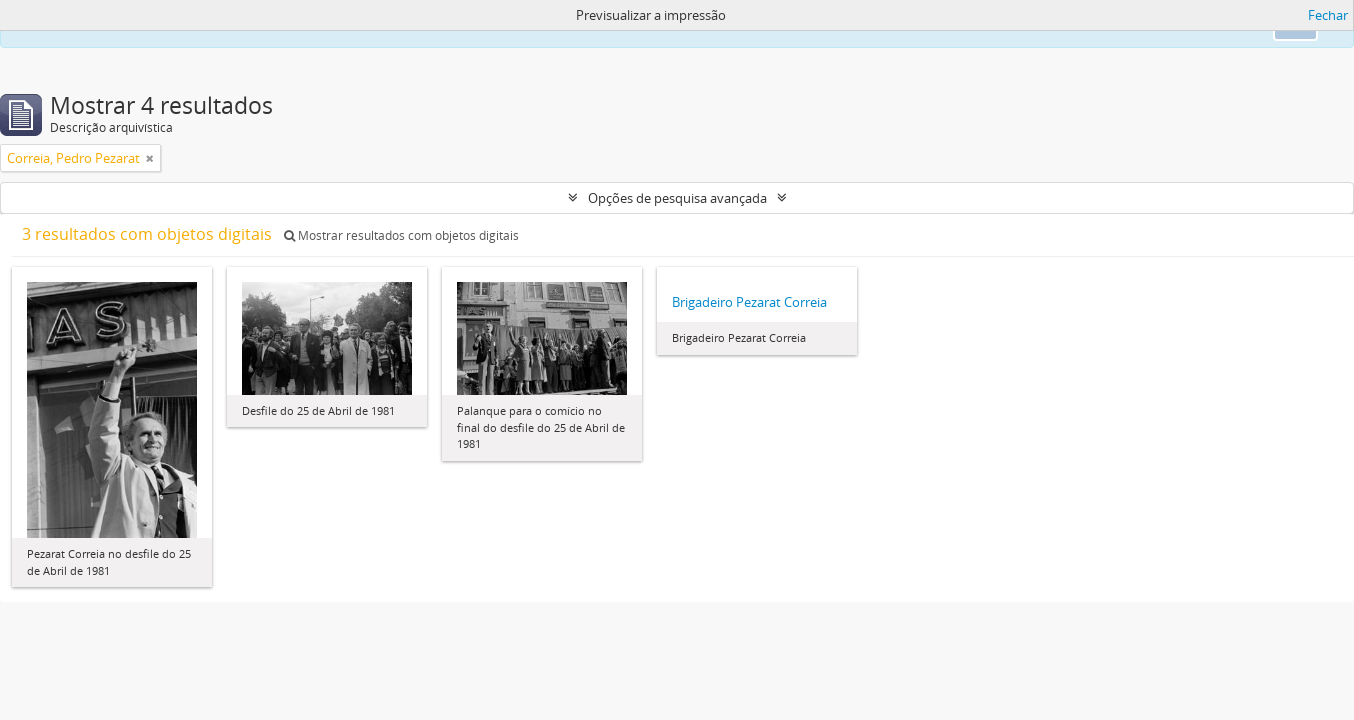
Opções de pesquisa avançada (677, 198)
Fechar (1328, 15)
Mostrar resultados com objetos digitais (401, 235)
